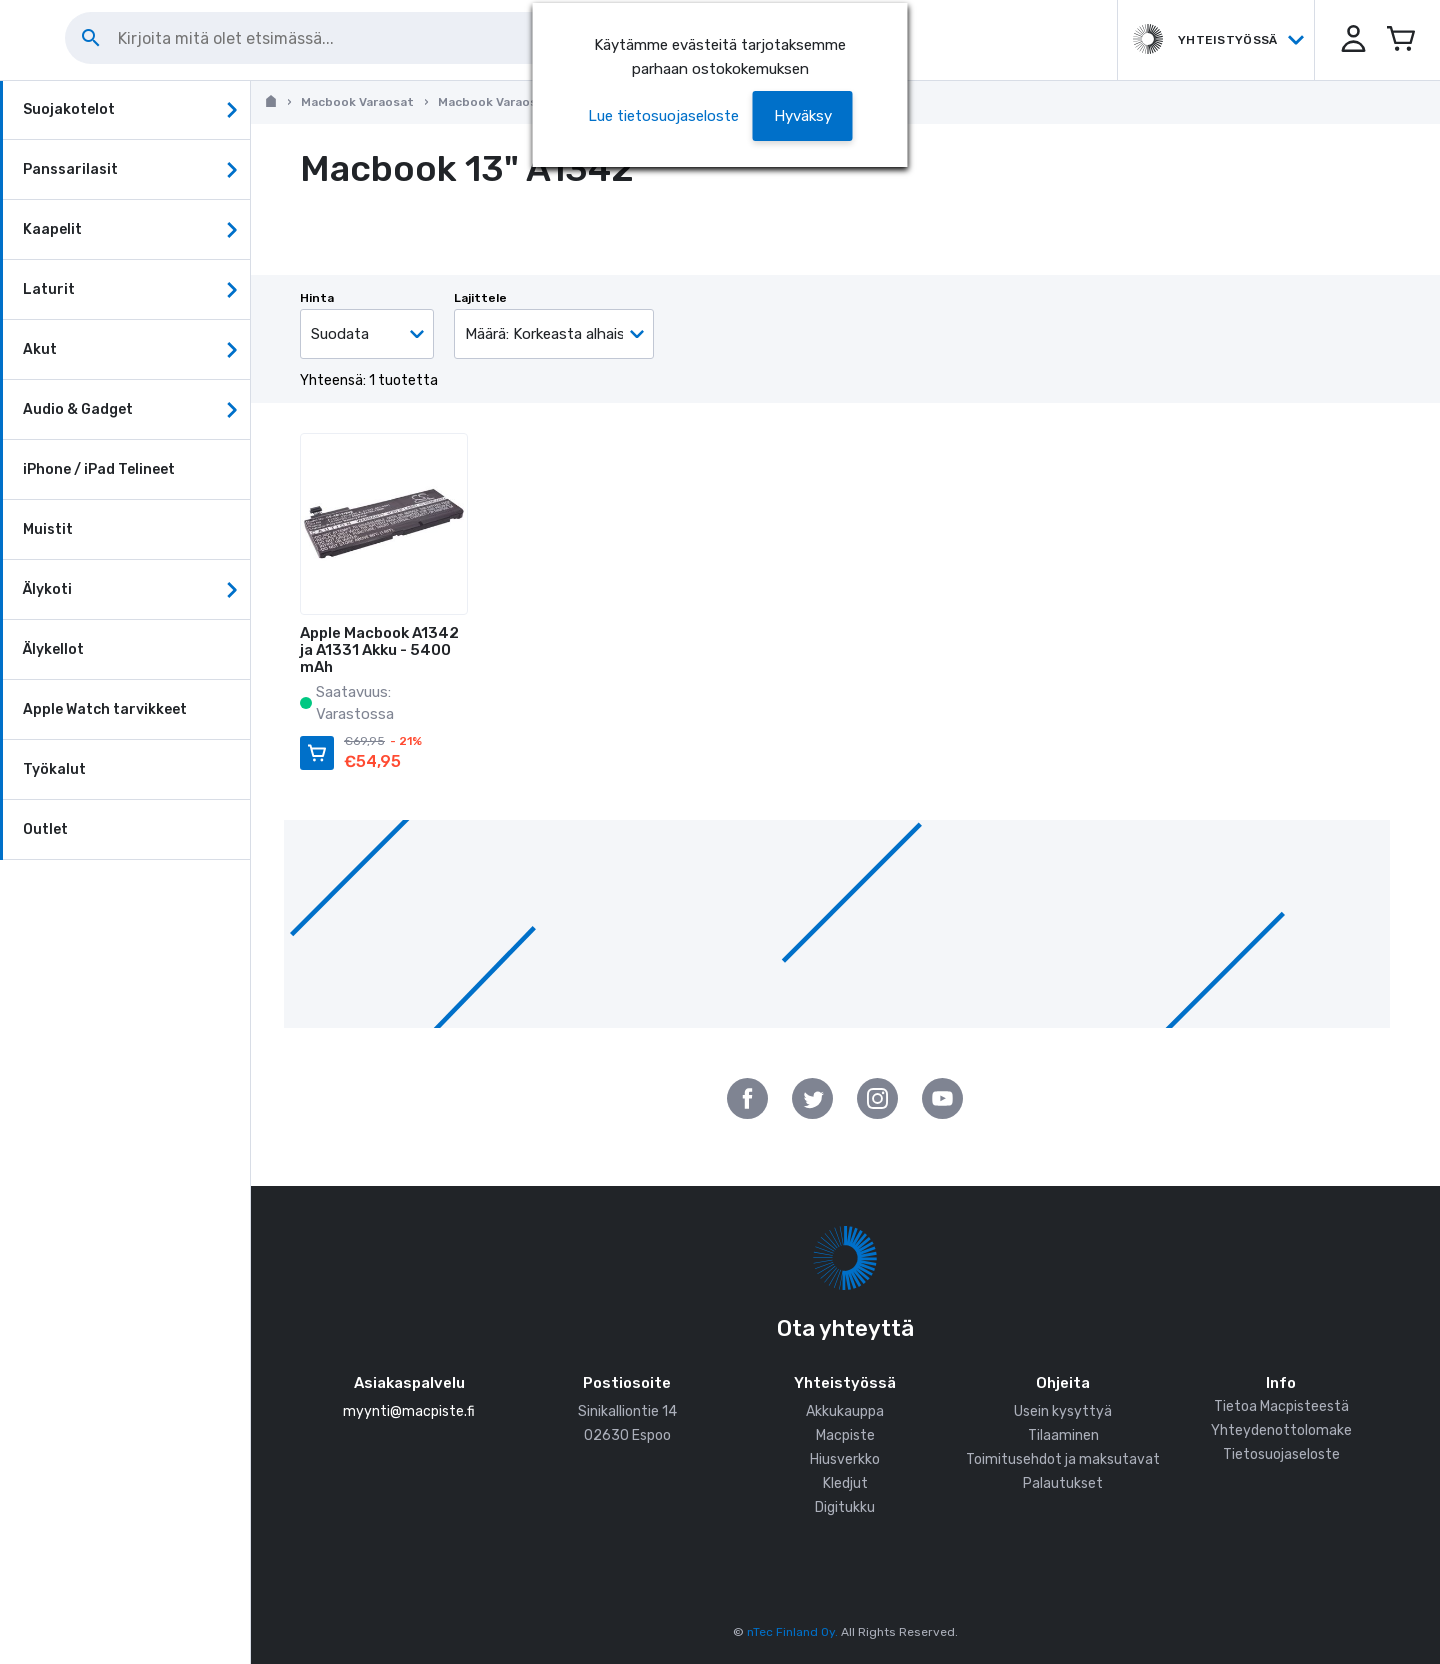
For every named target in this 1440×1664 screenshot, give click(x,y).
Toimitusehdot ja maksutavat (1063, 1459)
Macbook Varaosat (357, 102)
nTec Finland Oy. (792, 1632)
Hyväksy (803, 116)
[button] (1350, 40)
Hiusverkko (845, 1459)
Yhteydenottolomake (1281, 1430)
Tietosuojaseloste (1281, 1454)
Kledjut (845, 1483)
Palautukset (1063, 1483)
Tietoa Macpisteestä (1281, 1406)
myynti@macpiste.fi (409, 1411)
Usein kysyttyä (1063, 1411)
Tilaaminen (1063, 1435)
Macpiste (845, 1435)
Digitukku (845, 1507)
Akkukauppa (845, 1411)
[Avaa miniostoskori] (1400, 40)
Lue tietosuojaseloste (663, 116)
